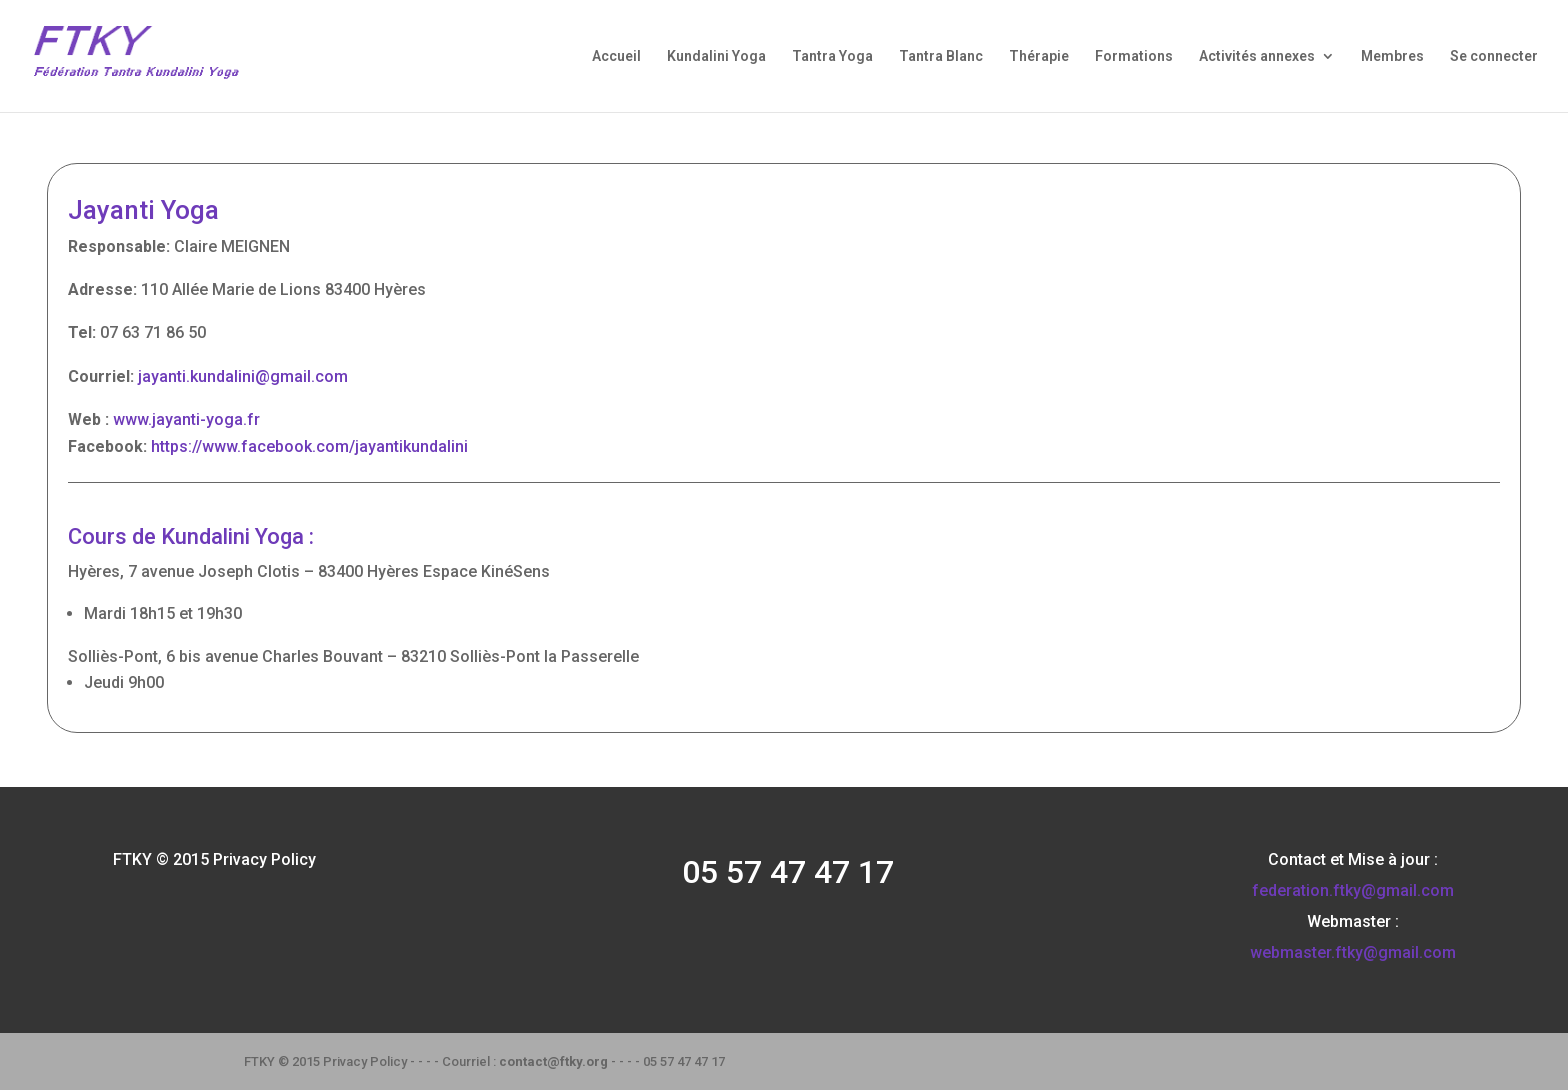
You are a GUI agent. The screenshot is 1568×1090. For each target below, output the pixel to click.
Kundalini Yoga (716, 56)
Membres (1392, 56)
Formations (1134, 56)
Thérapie (1039, 56)
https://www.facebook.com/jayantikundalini (309, 446)
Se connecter (1494, 56)
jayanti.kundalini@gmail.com (243, 376)
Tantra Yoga (832, 56)
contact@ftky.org (553, 1061)
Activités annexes (1257, 56)
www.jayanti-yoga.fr (186, 419)
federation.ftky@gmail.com (1353, 890)
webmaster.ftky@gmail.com (1353, 952)
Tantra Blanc (941, 56)
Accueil (616, 56)
